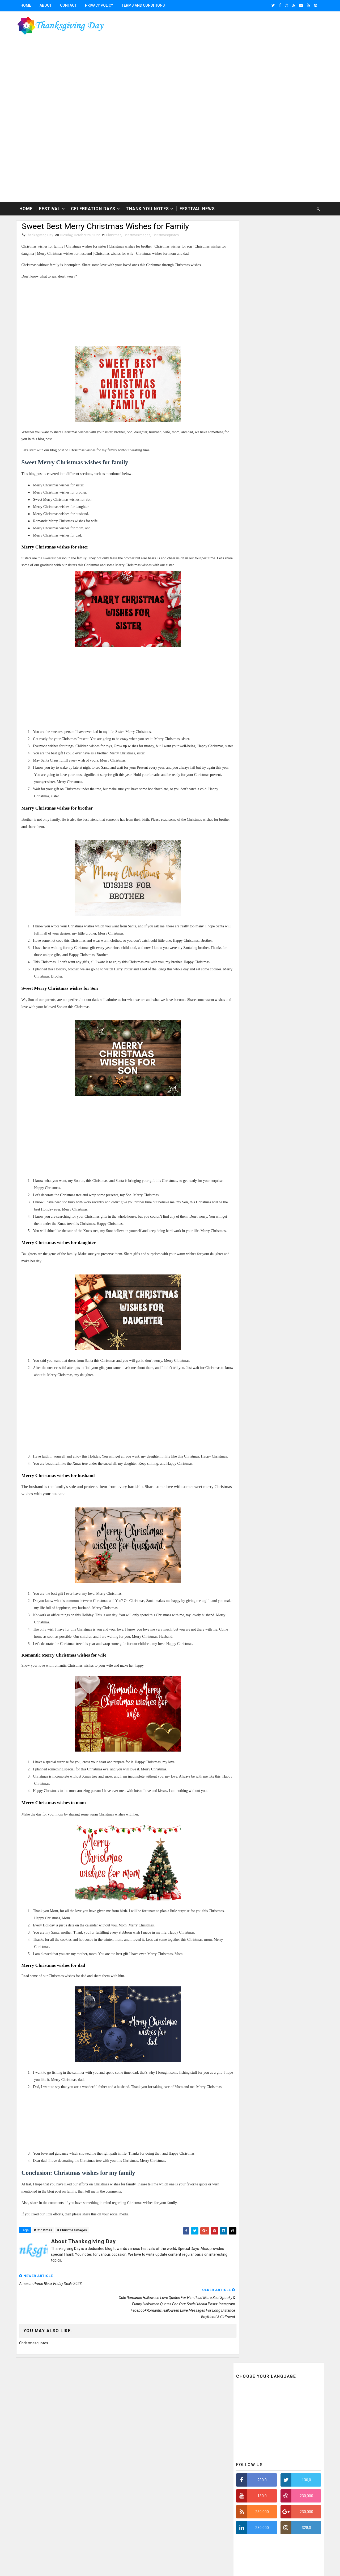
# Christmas (44, 2234)
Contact (69, 5)
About (47, 5)
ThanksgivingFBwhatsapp (142, 2407)
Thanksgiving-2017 (109, 2461)
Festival (50, 189)
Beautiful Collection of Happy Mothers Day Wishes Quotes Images (284, 619)
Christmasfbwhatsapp (164, 2389)
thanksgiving (188, 2416)
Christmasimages (138, 216)
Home (27, 5)
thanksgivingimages (138, 2426)
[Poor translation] (19, 2497)
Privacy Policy (100, 5)
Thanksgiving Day (51, 2461)
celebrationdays (135, 2416)
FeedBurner (279, 2404)
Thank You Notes (148, 189)
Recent (255, 459)
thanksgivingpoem (176, 2426)
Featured (300, 459)
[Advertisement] (169, 96)
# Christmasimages (73, 2234)
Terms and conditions (144, 5)
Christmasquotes (167, 216)
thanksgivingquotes (138, 2435)
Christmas (114, 216)
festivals (163, 2416)
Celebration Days (94, 189)
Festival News (198, 189)
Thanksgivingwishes (186, 2407)
